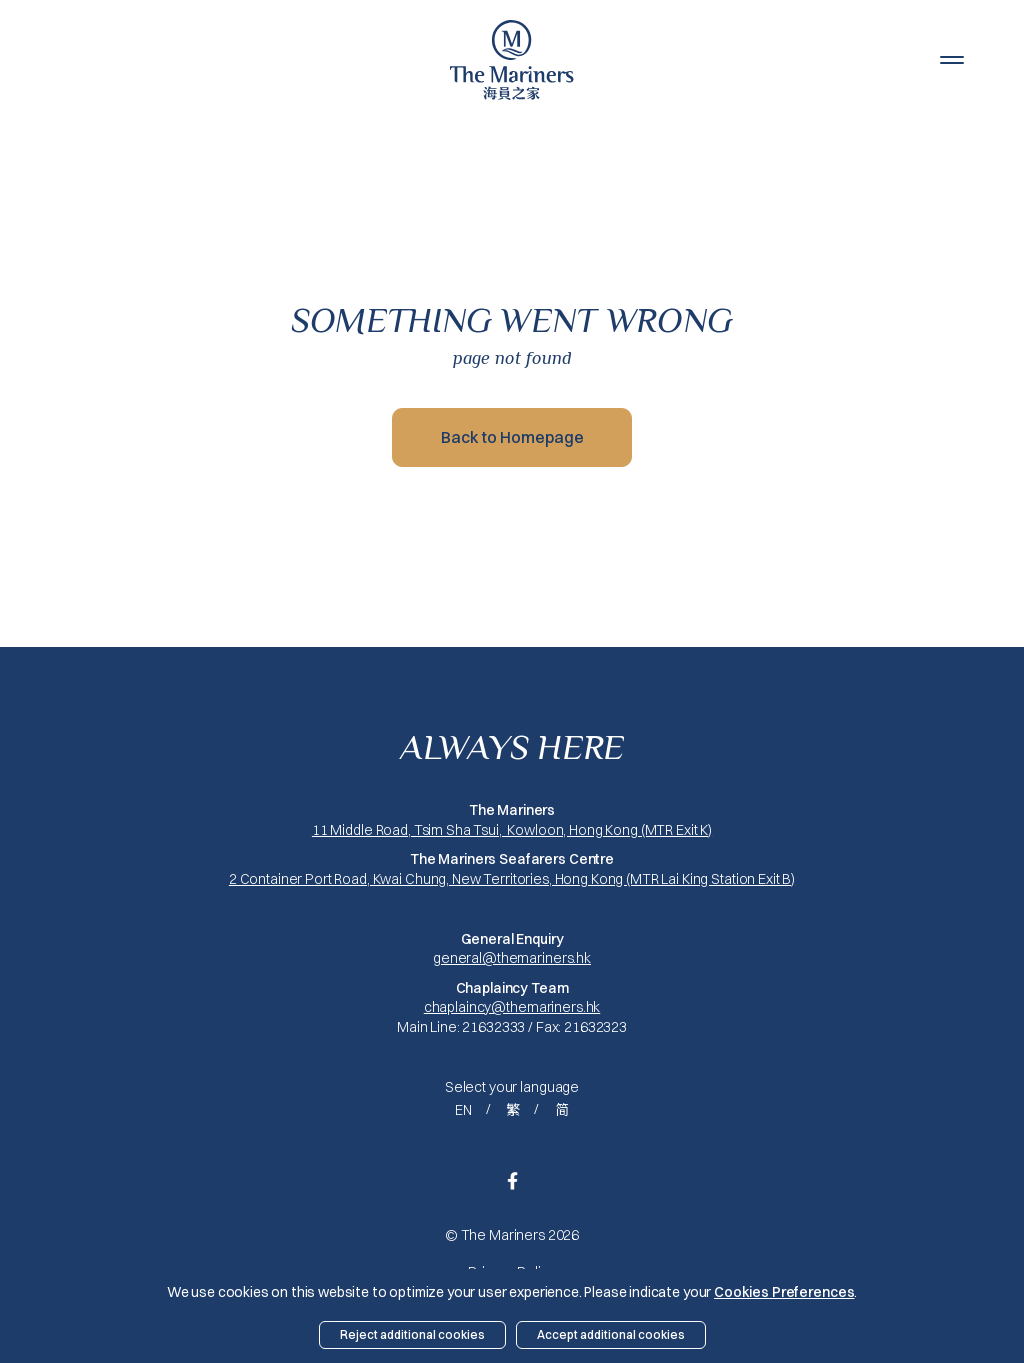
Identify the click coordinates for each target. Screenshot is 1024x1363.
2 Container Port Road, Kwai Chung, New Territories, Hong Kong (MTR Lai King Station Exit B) (512, 879)
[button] (952, 60)
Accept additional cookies (611, 1334)
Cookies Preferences (784, 1292)
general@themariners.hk (512, 958)
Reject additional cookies (412, 1334)
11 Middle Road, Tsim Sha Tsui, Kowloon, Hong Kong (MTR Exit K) (512, 830)
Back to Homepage (512, 437)
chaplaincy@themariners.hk (512, 1007)
